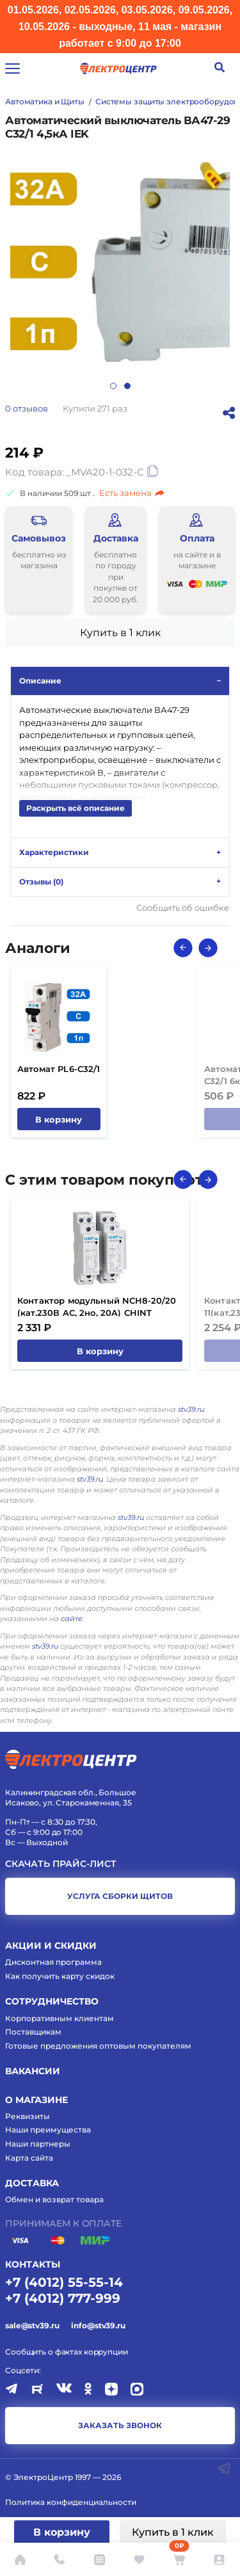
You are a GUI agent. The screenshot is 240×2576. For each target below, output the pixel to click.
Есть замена (131, 493)
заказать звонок (120, 2425)
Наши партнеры (37, 2143)
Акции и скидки (51, 1945)
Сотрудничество (52, 2001)
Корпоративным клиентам (59, 2018)
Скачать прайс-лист (60, 1864)
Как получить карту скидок (60, 1976)
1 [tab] (113, 386)
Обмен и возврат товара (54, 2199)
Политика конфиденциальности (70, 2502)
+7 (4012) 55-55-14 (64, 2282)
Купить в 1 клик (173, 2532)
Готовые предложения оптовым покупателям (98, 2046)
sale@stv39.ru (32, 2325)
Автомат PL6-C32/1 (58, 1069)
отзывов (26, 408)
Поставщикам (33, 2031)
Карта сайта (29, 2158)
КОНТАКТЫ (32, 2264)
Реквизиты (27, 2116)
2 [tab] (127, 386)
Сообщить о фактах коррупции (66, 2351)
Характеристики (54, 852)
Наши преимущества (48, 2129)
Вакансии (32, 2071)
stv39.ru (191, 1409)
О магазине (36, 2100)
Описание (40, 680)
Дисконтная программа (53, 1962)
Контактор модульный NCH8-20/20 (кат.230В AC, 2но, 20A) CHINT (97, 1306)
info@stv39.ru (98, 2325)
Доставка (32, 2183)
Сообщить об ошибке (182, 908)
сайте (72, 1618)
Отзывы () (41, 881)
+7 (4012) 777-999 (62, 2298)
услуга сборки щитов (120, 1896)
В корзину (61, 2532)
